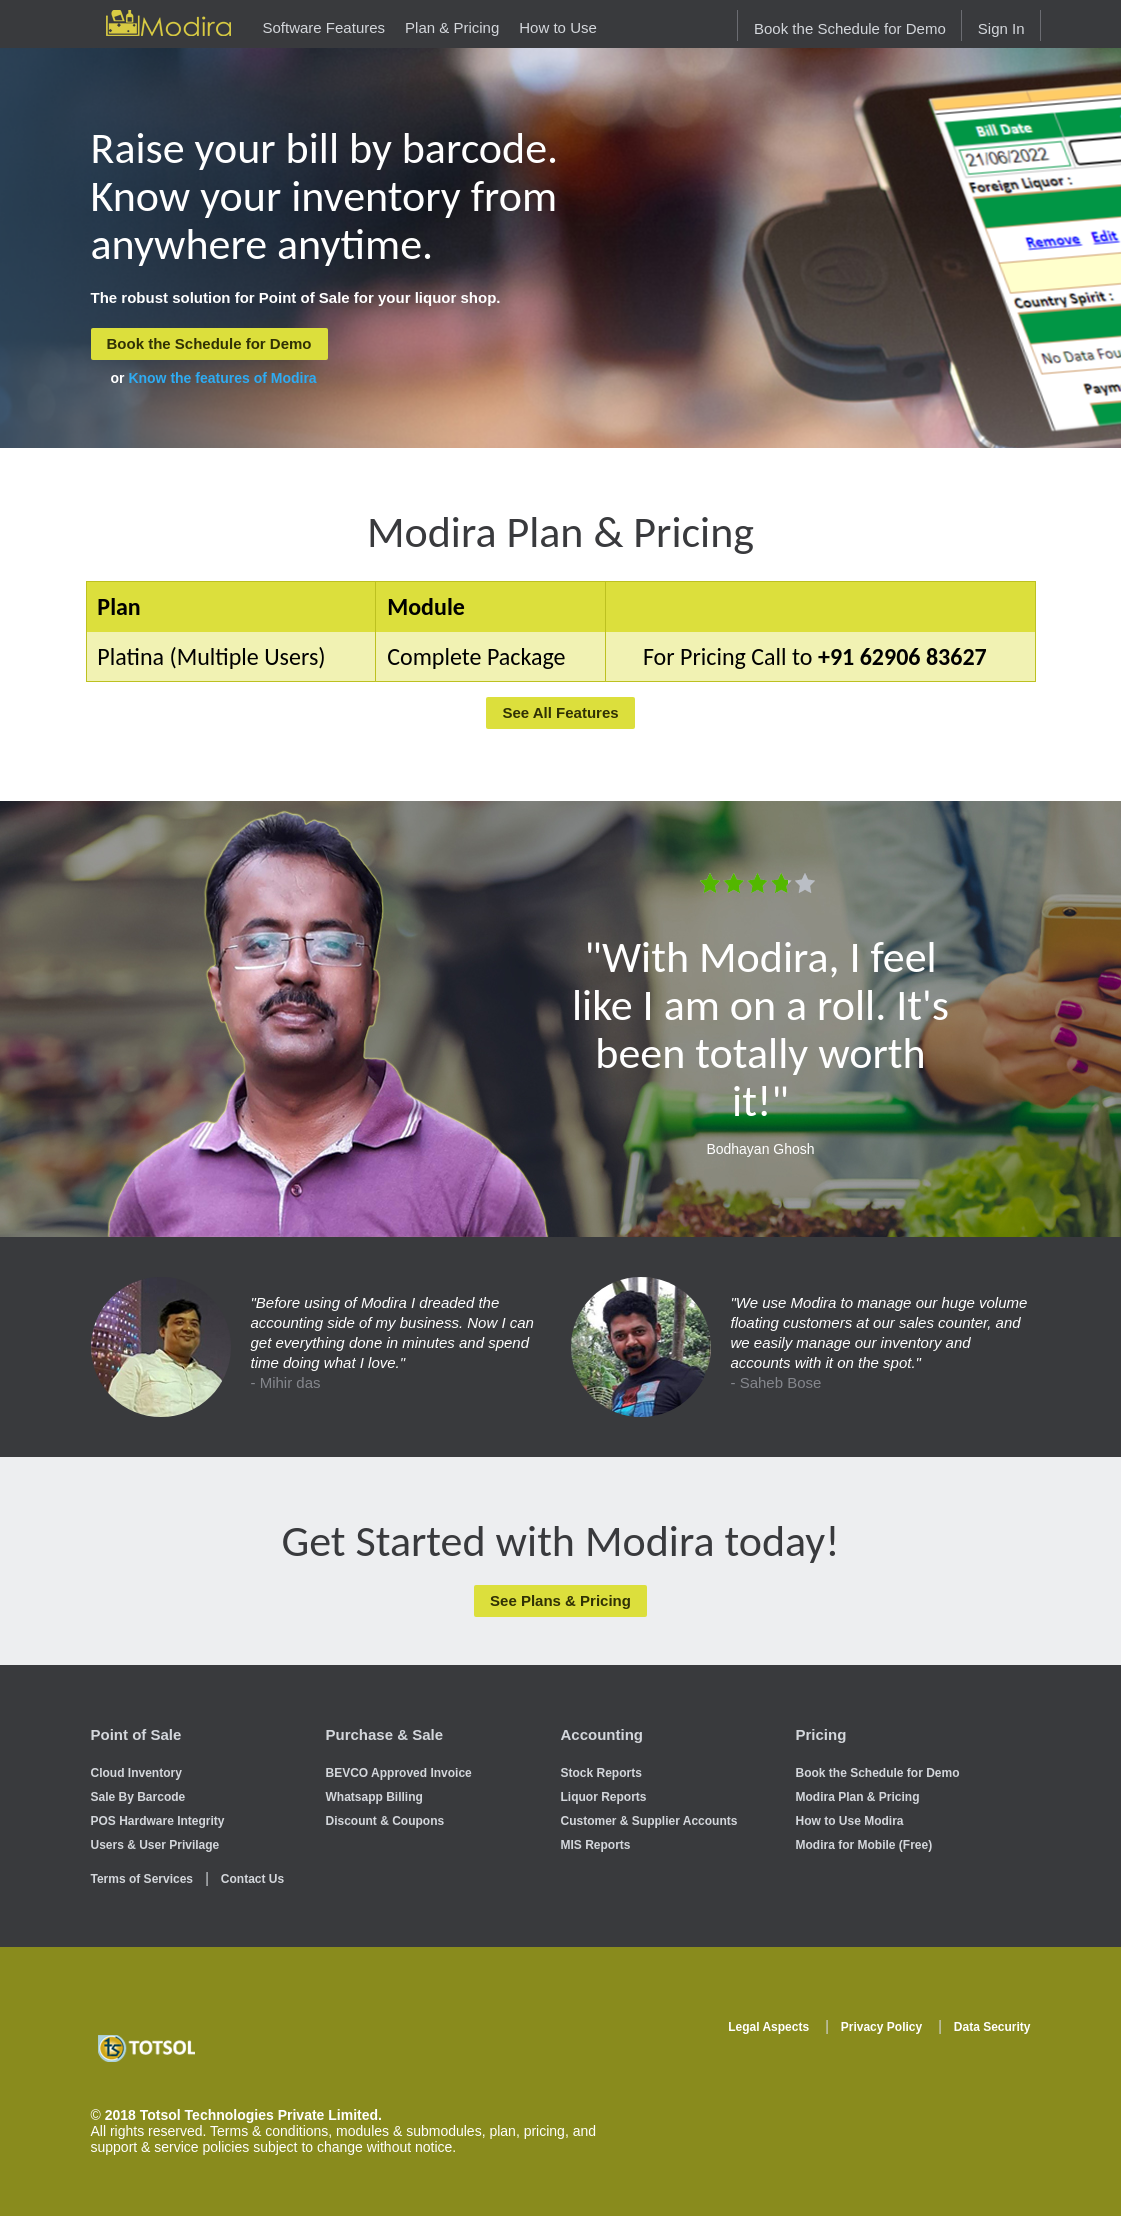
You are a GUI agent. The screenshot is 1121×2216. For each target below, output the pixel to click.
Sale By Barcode (138, 1797)
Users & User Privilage (155, 1845)
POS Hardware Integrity (158, 1821)
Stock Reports (601, 1773)
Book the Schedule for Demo (850, 28)
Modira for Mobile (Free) (864, 1845)
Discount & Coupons (385, 1821)
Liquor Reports (604, 1797)
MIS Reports (596, 1845)
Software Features (324, 27)
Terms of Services (142, 1879)
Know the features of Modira (222, 378)
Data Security (992, 2027)
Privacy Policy (881, 2027)
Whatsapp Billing (374, 1797)
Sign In (1001, 28)
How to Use (558, 27)
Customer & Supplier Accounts (649, 1821)
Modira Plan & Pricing (858, 1797)
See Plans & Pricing (560, 1600)
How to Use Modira (850, 1821)
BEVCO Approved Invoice (399, 1773)
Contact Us (252, 1879)
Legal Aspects (768, 2027)
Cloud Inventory (136, 1773)
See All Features (560, 712)
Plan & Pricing (452, 27)
